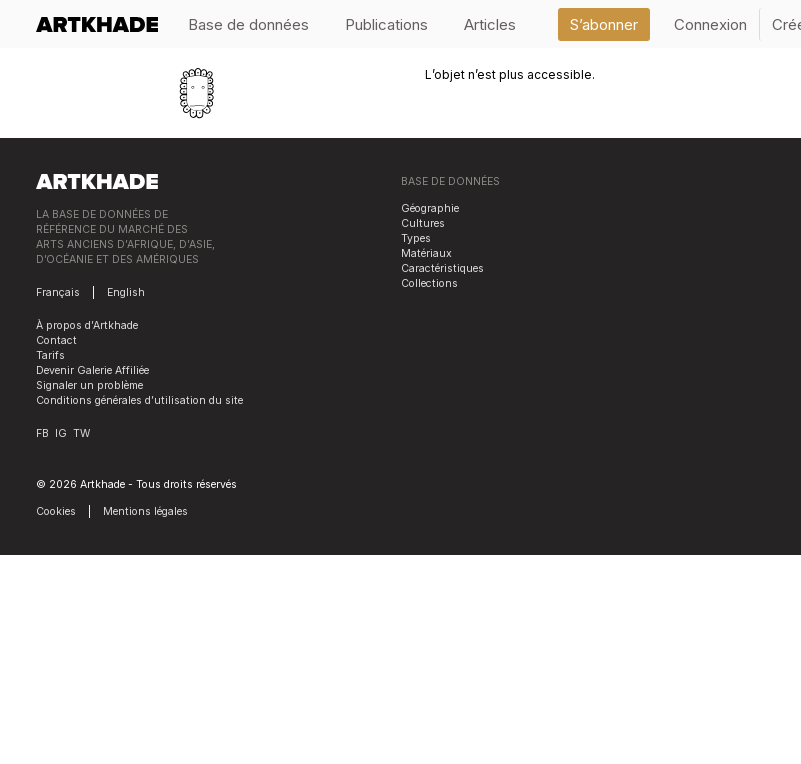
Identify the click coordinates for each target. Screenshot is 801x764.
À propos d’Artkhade (87, 325)
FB (42, 433)
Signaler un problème (89, 385)
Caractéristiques (442, 268)
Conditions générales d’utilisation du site (139, 400)
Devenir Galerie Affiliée (92, 370)
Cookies (56, 511)
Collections (429, 283)
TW (81, 433)
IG (61, 433)
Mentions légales (145, 511)
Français (58, 292)
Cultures (423, 223)
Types (416, 238)
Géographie (430, 208)
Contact (56, 340)
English (126, 292)
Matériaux (426, 253)
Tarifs (50, 355)
